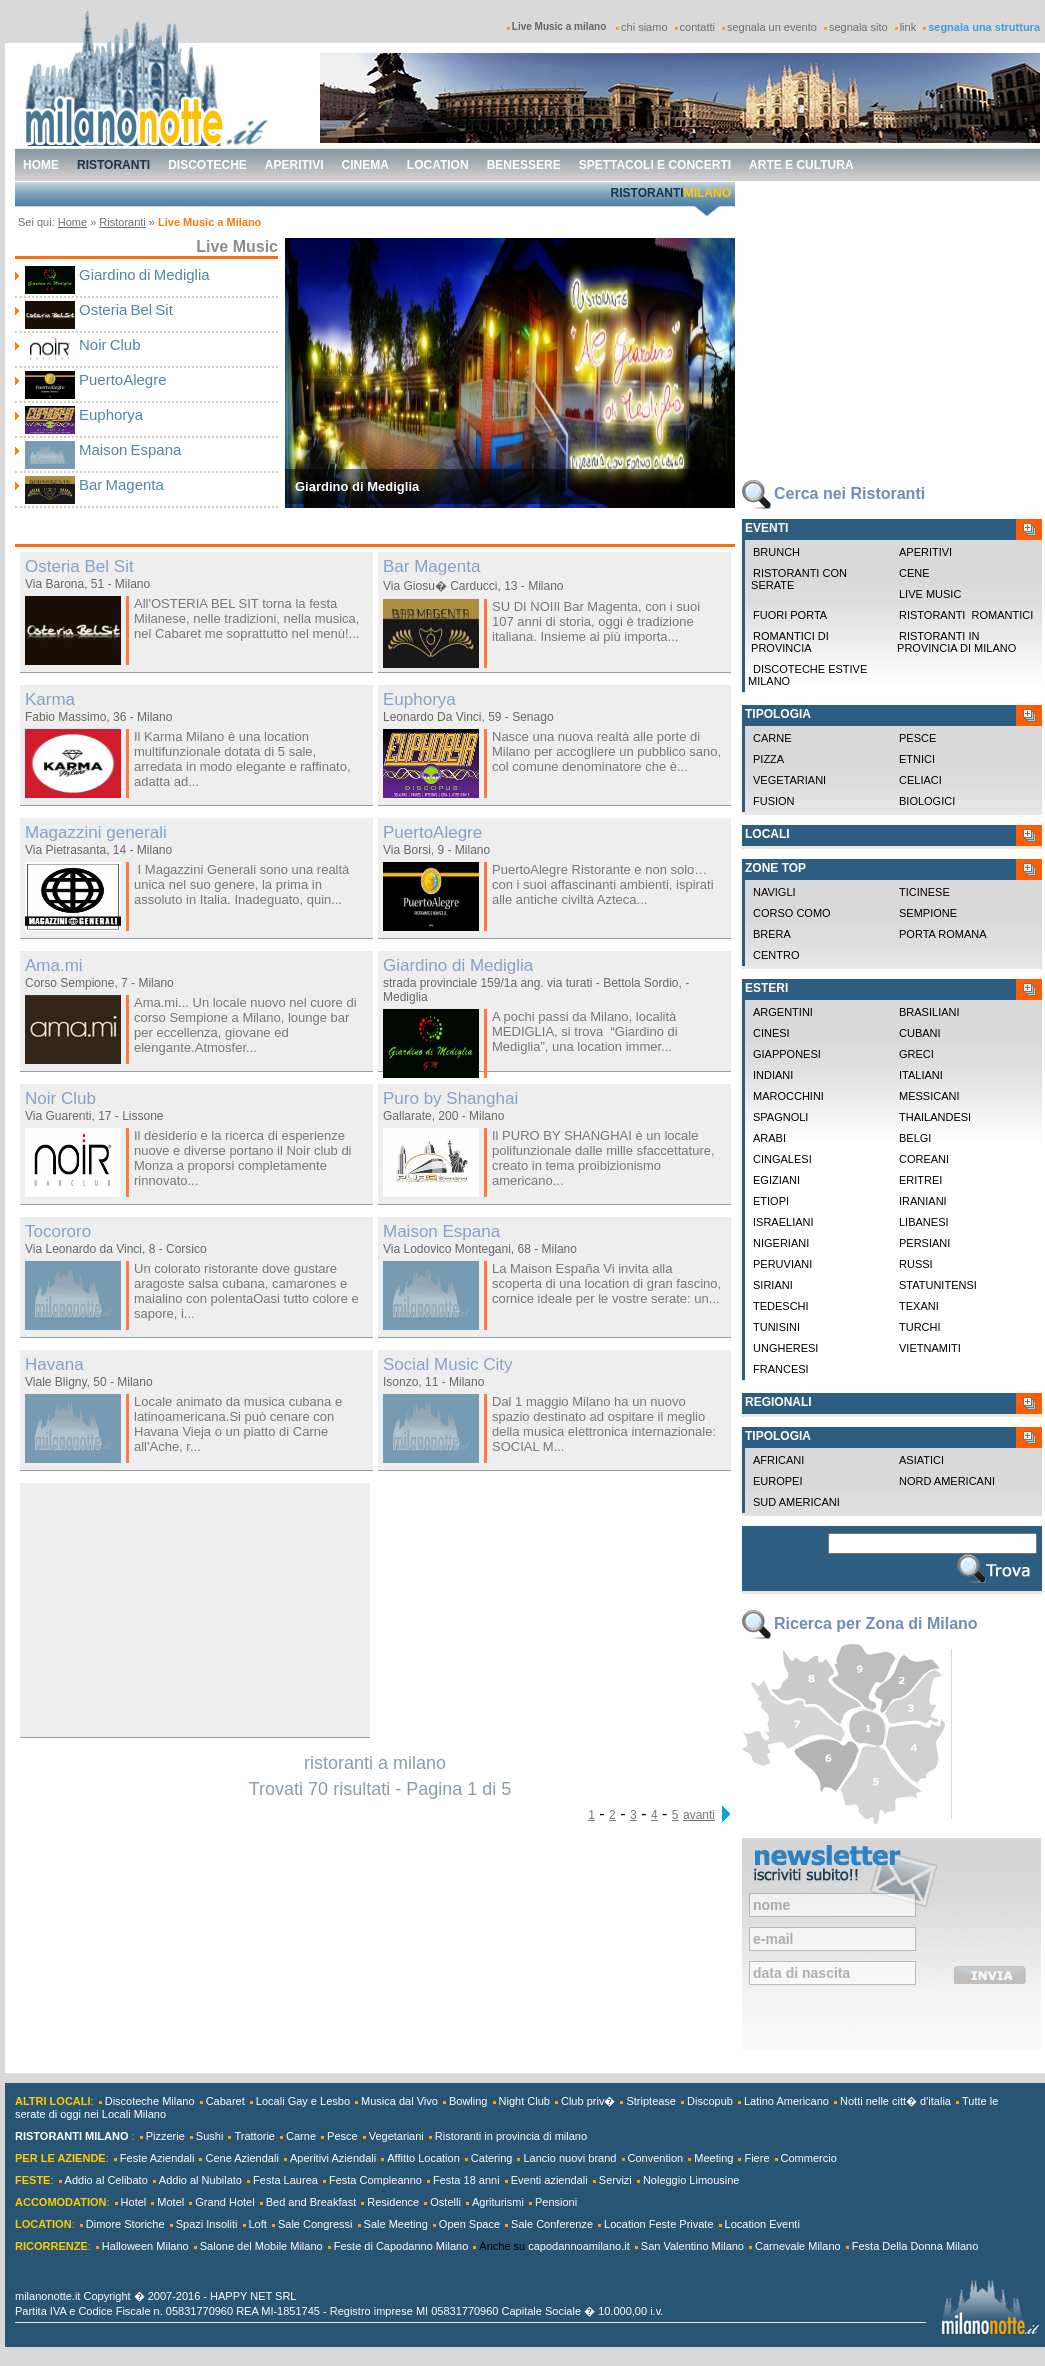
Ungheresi (785, 1348)
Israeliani (783, 1222)
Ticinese (924, 892)
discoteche (207, 165)
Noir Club (110, 344)
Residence (393, 2202)
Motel (170, 2202)
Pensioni (556, 2202)
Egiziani (776, 1180)
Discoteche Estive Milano (807, 675)
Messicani (929, 1096)
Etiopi (771, 1201)
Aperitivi (925, 552)
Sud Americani (796, 1502)
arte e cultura (801, 165)
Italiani (921, 1075)
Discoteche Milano (150, 2101)
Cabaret (225, 2101)
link (908, 27)
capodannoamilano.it (579, 2246)
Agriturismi (498, 2202)
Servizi (615, 2180)
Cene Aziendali (241, 2158)
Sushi (210, 2136)
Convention (656, 2158)
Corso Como (792, 913)
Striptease (651, 2101)
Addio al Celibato (106, 2180)
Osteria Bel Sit (126, 309)
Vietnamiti (930, 1348)
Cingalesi (782, 1159)
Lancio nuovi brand (569, 2158)
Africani (778, 1460)
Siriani (773, 1285)
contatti (697, 27)
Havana (54, 1364)
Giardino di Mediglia (144, 274)
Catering (492, 2158)
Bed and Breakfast (311, 2202)
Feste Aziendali (157, 2158)
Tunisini (776, 1327)
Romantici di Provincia (788, 642)
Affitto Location (423, 2158)
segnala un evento (772, 27)
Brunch (776, 552)
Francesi (781, 1369)
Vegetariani (789, 780)
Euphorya (111, 414)
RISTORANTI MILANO (71, 2136)
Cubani (920, 1033)
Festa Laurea (285, 2180)
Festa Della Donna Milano (915, 2246)
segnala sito (858, 27)
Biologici (927, 801)
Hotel (134, 2202)
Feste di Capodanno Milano (401, 2246)
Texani (919, 1306)
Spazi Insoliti (207, 2224)
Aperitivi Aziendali (333, 2158)
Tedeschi (781, 1306)
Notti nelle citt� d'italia (895, 2101)
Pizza (768, 759)
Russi (916, 1264)
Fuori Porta (790, 615)
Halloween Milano (145, 2246)
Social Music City (447, 1364)
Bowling (468, 2101)
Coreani (924, 1159)
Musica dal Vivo (399, 2101)
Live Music (930, 594)
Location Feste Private (658, 2224)
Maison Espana (130, 449)
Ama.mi (54, 965)
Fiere (756, 2158)
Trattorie (254, 2136)
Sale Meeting (396, 2224)
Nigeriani (781, 1243)
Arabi (769, 1138)
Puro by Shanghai (450, 1098)
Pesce (917, 738)
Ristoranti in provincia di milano (955, 642)
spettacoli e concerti (655, 165)
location (438, 165)
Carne (772, 738)
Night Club (524, 2101)
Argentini (783, 1012)
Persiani (924, 1243)
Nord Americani (947, 1481)
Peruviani (782, 1264)
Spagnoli (780, 1117)
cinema (365, 165)
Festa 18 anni (466, 2180)
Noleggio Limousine (691, 2180)
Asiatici (921, 1460)
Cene (914, 573)
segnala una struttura (984, 27)
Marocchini (788, 1096)
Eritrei (920, 1180)
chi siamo (644, 27)
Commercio (809, 2158)
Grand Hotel (224, 2202)
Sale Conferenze (552, 2224)
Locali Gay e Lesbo (303, 2101)
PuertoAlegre (123, 379)
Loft (258, 2224)
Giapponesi (787, 1054)
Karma (50, 699)
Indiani (773, 1075)
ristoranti (113, 165)
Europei (778, 1481)
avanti (699, 1815)
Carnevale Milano (798, 2246)
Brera (772, 934)
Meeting (713, 2158)
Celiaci (920, 780)
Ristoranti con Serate (797, 579)
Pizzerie (165, 2136)
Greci (916, 1054)
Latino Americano (786, 2101)
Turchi (920, 1327)
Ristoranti (122, 222)
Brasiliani (929, 1012)
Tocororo (58, 1231)
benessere (524, 165)
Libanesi (924, 1222)
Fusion (774, 801)
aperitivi (294, 165)
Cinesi (771, 1033)
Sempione (928, 913)
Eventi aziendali (549, 2180)
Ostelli (445, 2202)
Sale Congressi (315, 2224)
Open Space (469, 2224)
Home (72, 222)
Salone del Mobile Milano (261, 2246)
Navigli (774, 892)
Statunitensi (938, 1285)
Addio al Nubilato (200, 2180)
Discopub (710, 2101)
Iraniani (923, 1201)
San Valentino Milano (692, 2246)
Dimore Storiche (125, 2224)
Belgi (915, 1138)
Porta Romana (943, 934)
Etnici (917, 759)
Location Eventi (762, 2224)
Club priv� (588, 2101)
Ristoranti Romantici (966, 615)
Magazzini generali (96, 832)
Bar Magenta (121, 484)
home (41, 165)
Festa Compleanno (375, 2180)
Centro (776, 955)
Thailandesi (935, 1117)
